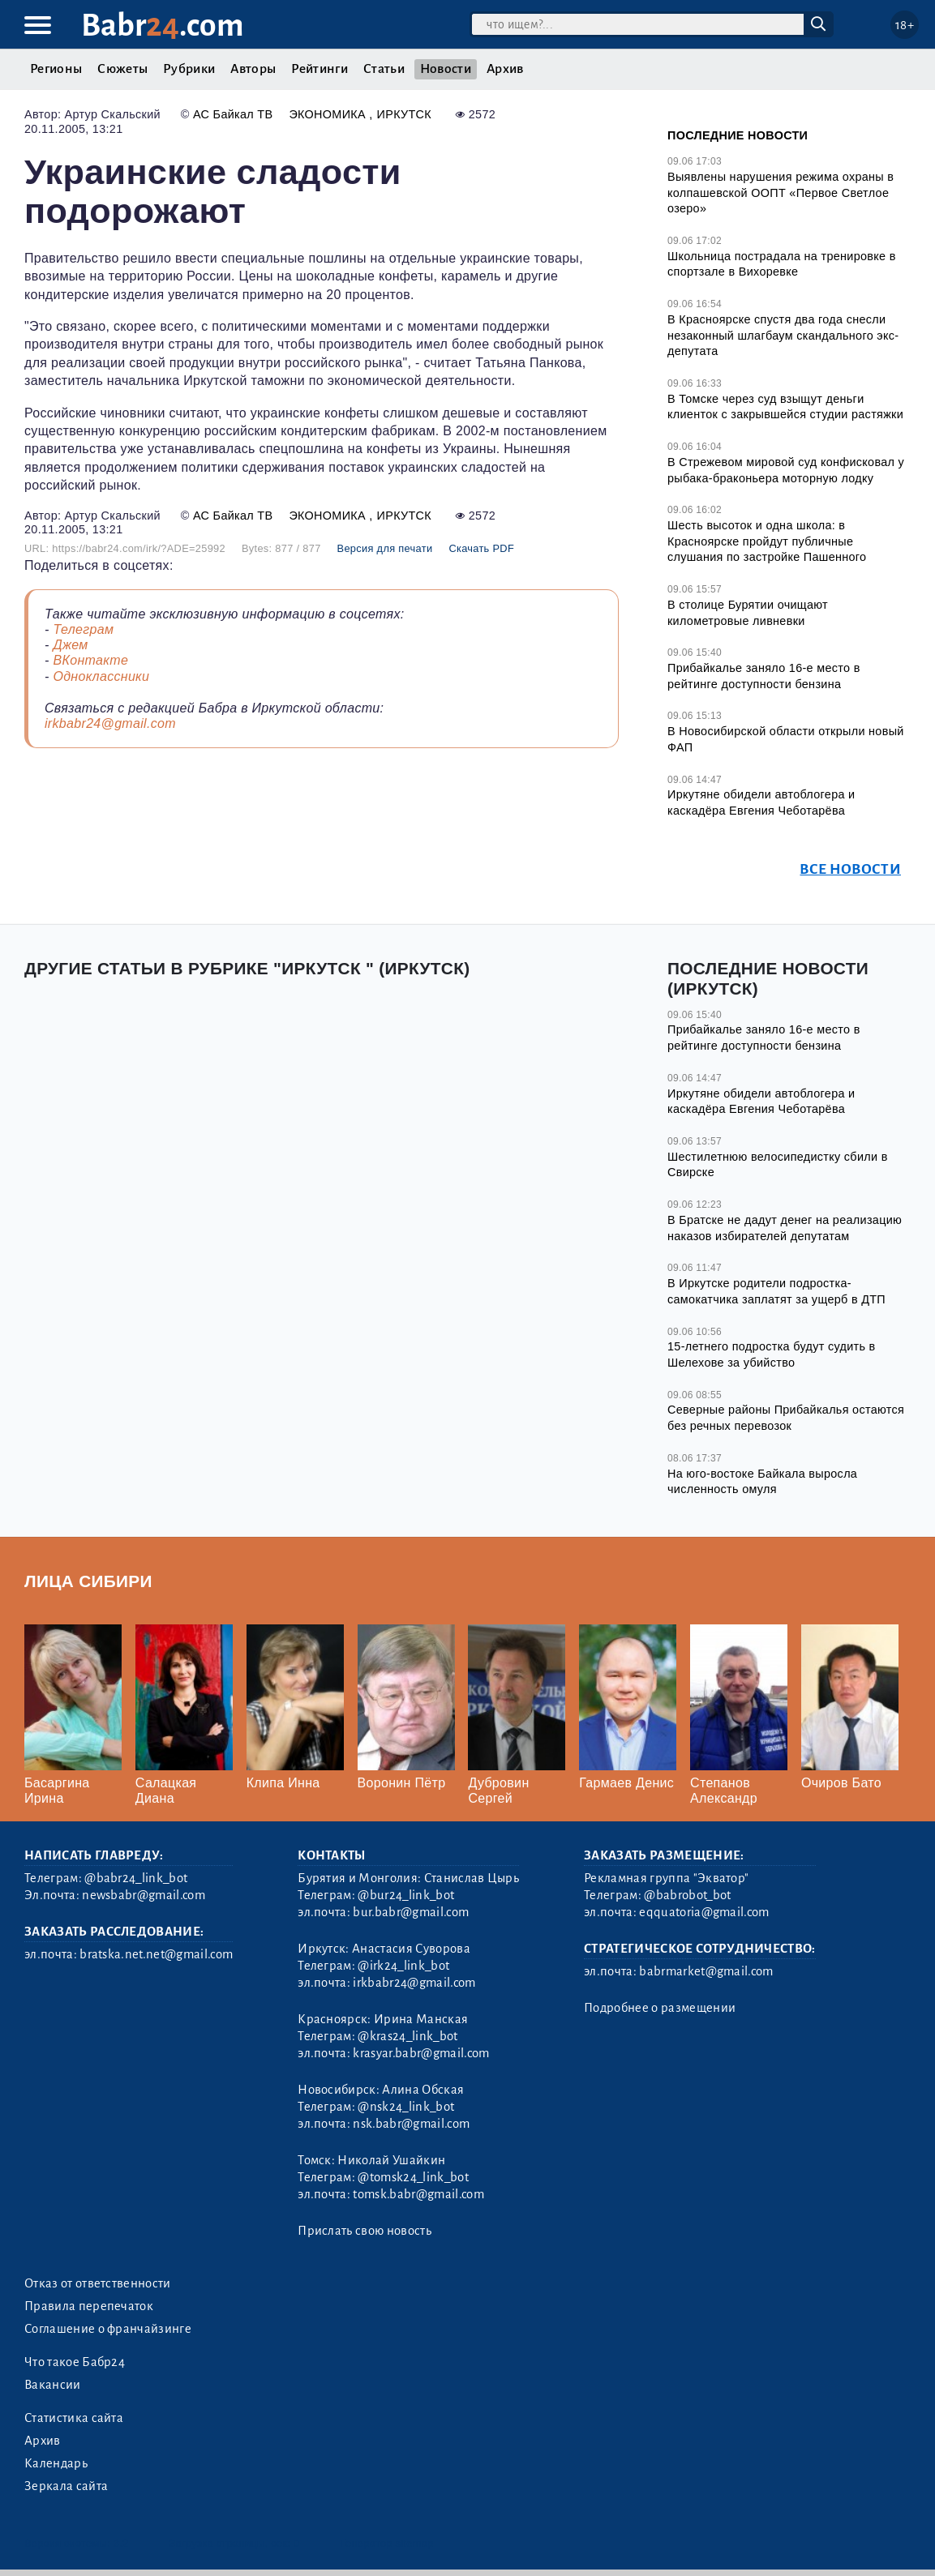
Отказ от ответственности (97, 2283)
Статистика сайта (73, 2417)
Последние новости (737, 135)
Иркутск (404, 114)
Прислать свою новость (364, 2230)
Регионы (56, 69)
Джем (70, 645)
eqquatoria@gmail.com (704, 1912)
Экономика (329, 114)
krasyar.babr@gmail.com (421, 2053)
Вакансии (52, 2384)
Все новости (850, 869)
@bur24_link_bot (406, 1895)
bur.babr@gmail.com (411, 1912)
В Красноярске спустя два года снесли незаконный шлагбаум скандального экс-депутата (783, 335)
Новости (445, 69)
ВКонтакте (90, 660)
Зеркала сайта (66, 2486)
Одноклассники (101, 676)
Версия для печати (385, 548)
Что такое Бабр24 (74, 2362)
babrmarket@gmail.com (706, 1971)
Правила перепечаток (88, 2306)
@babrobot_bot (687, 1895)
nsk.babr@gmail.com (411, 2123)
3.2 (121, 2543)
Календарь (56, 2463)
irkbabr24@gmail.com (110, 723)
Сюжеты (122, 69)
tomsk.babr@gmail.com (418, 2194)
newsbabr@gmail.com (143, 1895)
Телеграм (83, 629)
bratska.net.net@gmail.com (156, 1954)
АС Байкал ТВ (232, 114)
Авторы (253, 69)
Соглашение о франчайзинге (107, 2328)
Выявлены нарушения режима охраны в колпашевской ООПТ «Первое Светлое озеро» (780, 192)
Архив (505, 69)
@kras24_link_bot (407, 2036)
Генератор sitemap (387, 2543)
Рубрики (189, 69)
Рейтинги (319, 69)
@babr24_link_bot (135, 1878)
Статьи (384, 69)
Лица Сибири (88, 1581)
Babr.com (162, 25)
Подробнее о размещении (660, 2007)
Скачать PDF (481, 548)
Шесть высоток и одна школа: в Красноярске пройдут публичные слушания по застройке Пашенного (766, 541)
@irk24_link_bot (403, 1965)
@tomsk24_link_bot (413, 2177)
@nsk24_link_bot (406, 2106)
